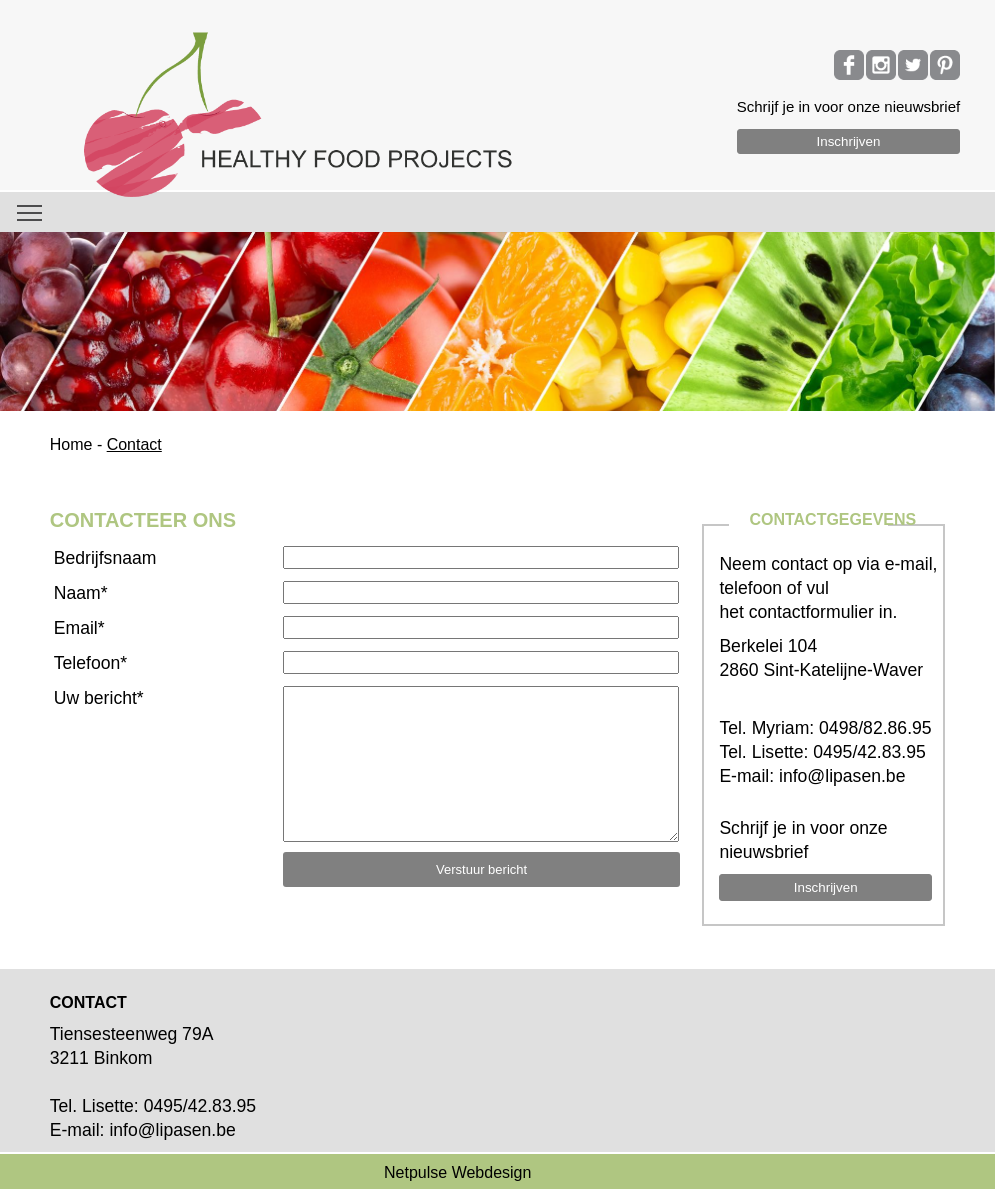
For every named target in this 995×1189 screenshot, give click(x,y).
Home (71, 444)
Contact (134, 444)
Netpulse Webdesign (457, 1172)
